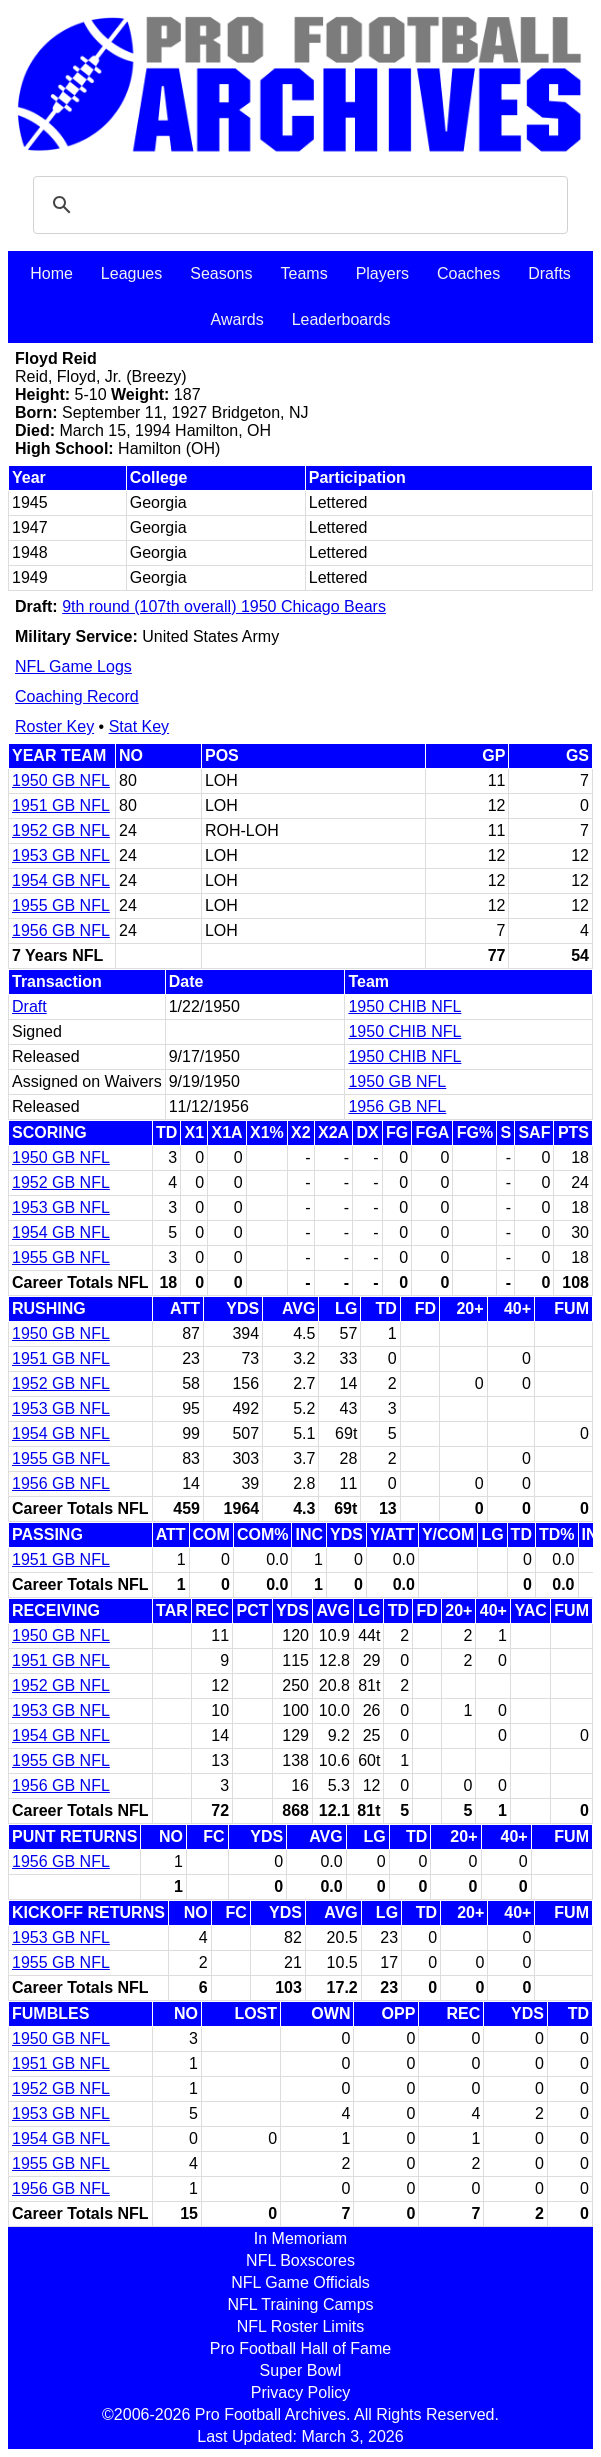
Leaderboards (341, 319)
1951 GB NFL (61, 805)
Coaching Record (77, 696)
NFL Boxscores (300, 2260)
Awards (237, 319)
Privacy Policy (301, 2392)
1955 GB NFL (61, 905)
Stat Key (139, 726)
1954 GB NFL (61, 880)
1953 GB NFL (61, 855)
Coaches (468, 273)
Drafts (549, 273)
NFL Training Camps (300, 2304)
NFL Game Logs (73, 666)
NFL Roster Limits (300, 2326)
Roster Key (54, 726)
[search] (297, 205)
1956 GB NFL (61, 930)
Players (382, 273)
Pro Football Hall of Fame (300, 2348)
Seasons (221, 273)
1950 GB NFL (61, 780)
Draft (29, 1006)
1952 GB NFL (61, 830)
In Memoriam (300, 2238)
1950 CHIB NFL (404, 1006)
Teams (304, 273)
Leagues (131, 273)
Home (51, 273)
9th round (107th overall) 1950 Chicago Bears (224, 606)
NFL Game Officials (300, 2282)
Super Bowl (301, 2370)
